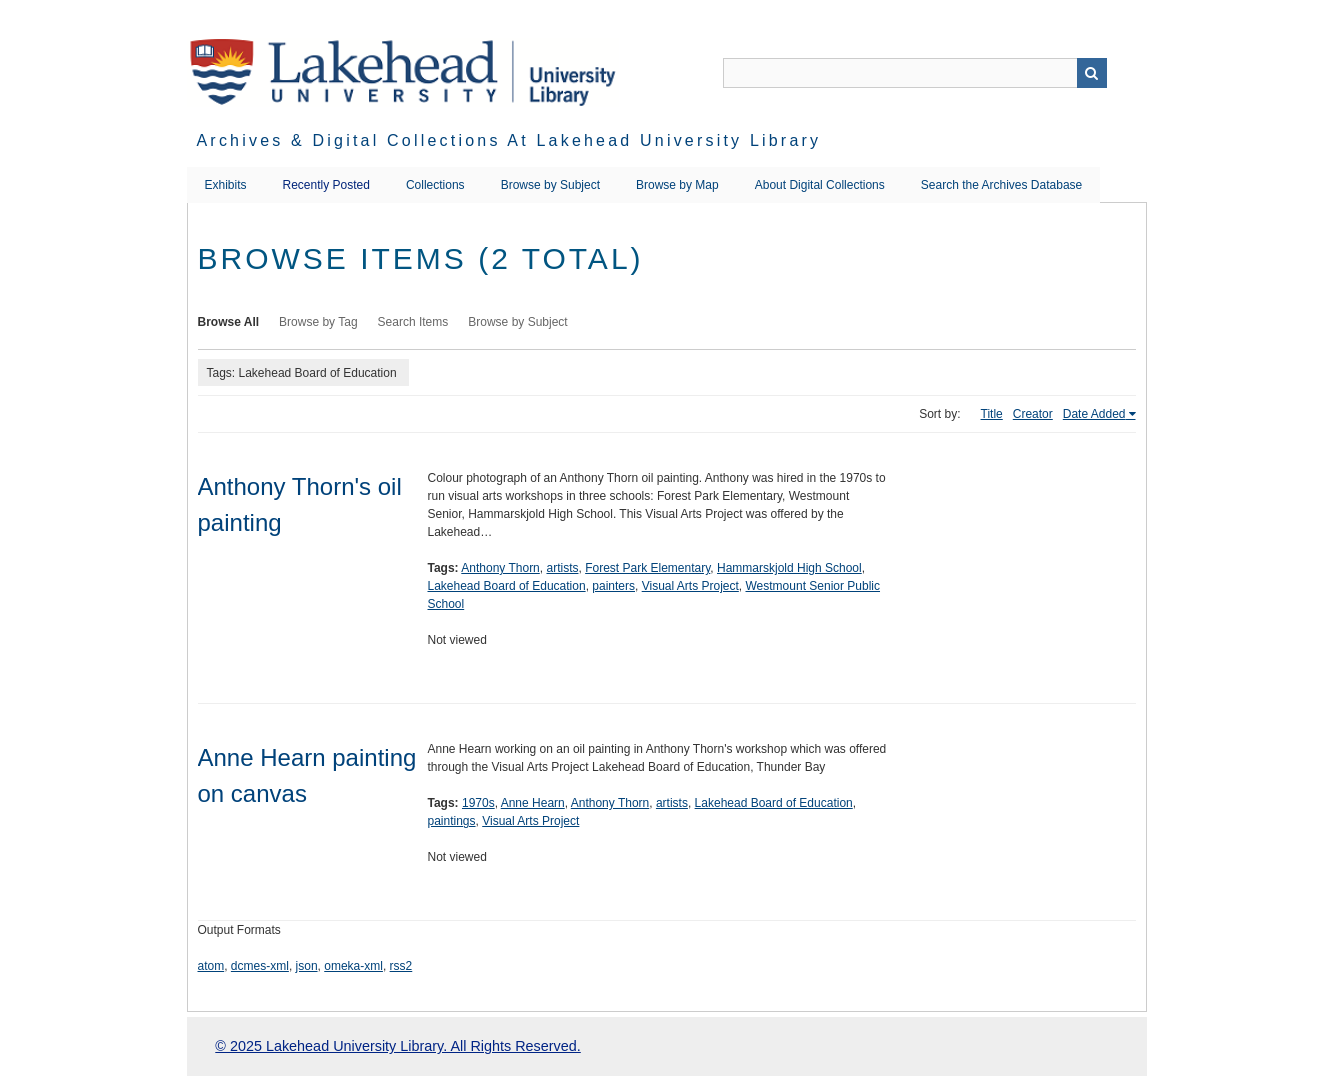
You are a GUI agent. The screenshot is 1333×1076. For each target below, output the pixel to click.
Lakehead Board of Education (507, 586)
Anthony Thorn (500, 568)
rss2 (401, 966)
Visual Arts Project (690, 586)
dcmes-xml (260, 966)
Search (1092, 73)
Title (992, 414)
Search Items (413, 322)
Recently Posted (326, 185)
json (307, 966)
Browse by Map (677, 185)
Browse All (229, 322)
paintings (452, 821)
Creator (1033, 414)
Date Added (1094, 414)
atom (211, 966)
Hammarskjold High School (789, 568)
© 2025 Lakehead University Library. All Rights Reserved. (397, 1046)
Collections (435, 185)
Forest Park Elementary (647, 568)
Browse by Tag (318, 322)
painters (613, 586)
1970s (478, 803)
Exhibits (226, 185)
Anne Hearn (533, 803)
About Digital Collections (820, 185)
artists (562, 568)
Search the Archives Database (1001, 185)
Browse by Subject (550, 185)
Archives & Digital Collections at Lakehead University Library (509, 140)
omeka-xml (353, 966)
